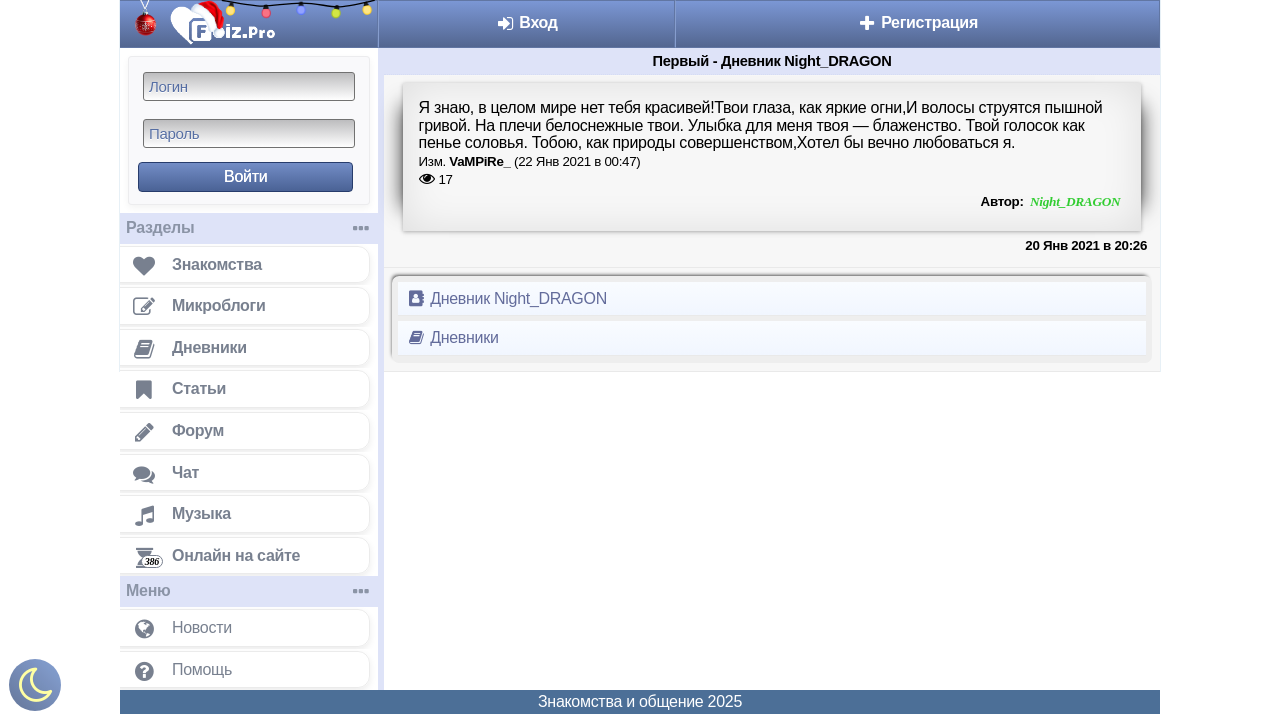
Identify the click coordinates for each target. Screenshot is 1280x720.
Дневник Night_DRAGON (506, 298)
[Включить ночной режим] (35, 689)
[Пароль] (249, 133)
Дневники (452, 337)
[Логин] (249, 86)
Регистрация (917, 22)
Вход (526, 22)
